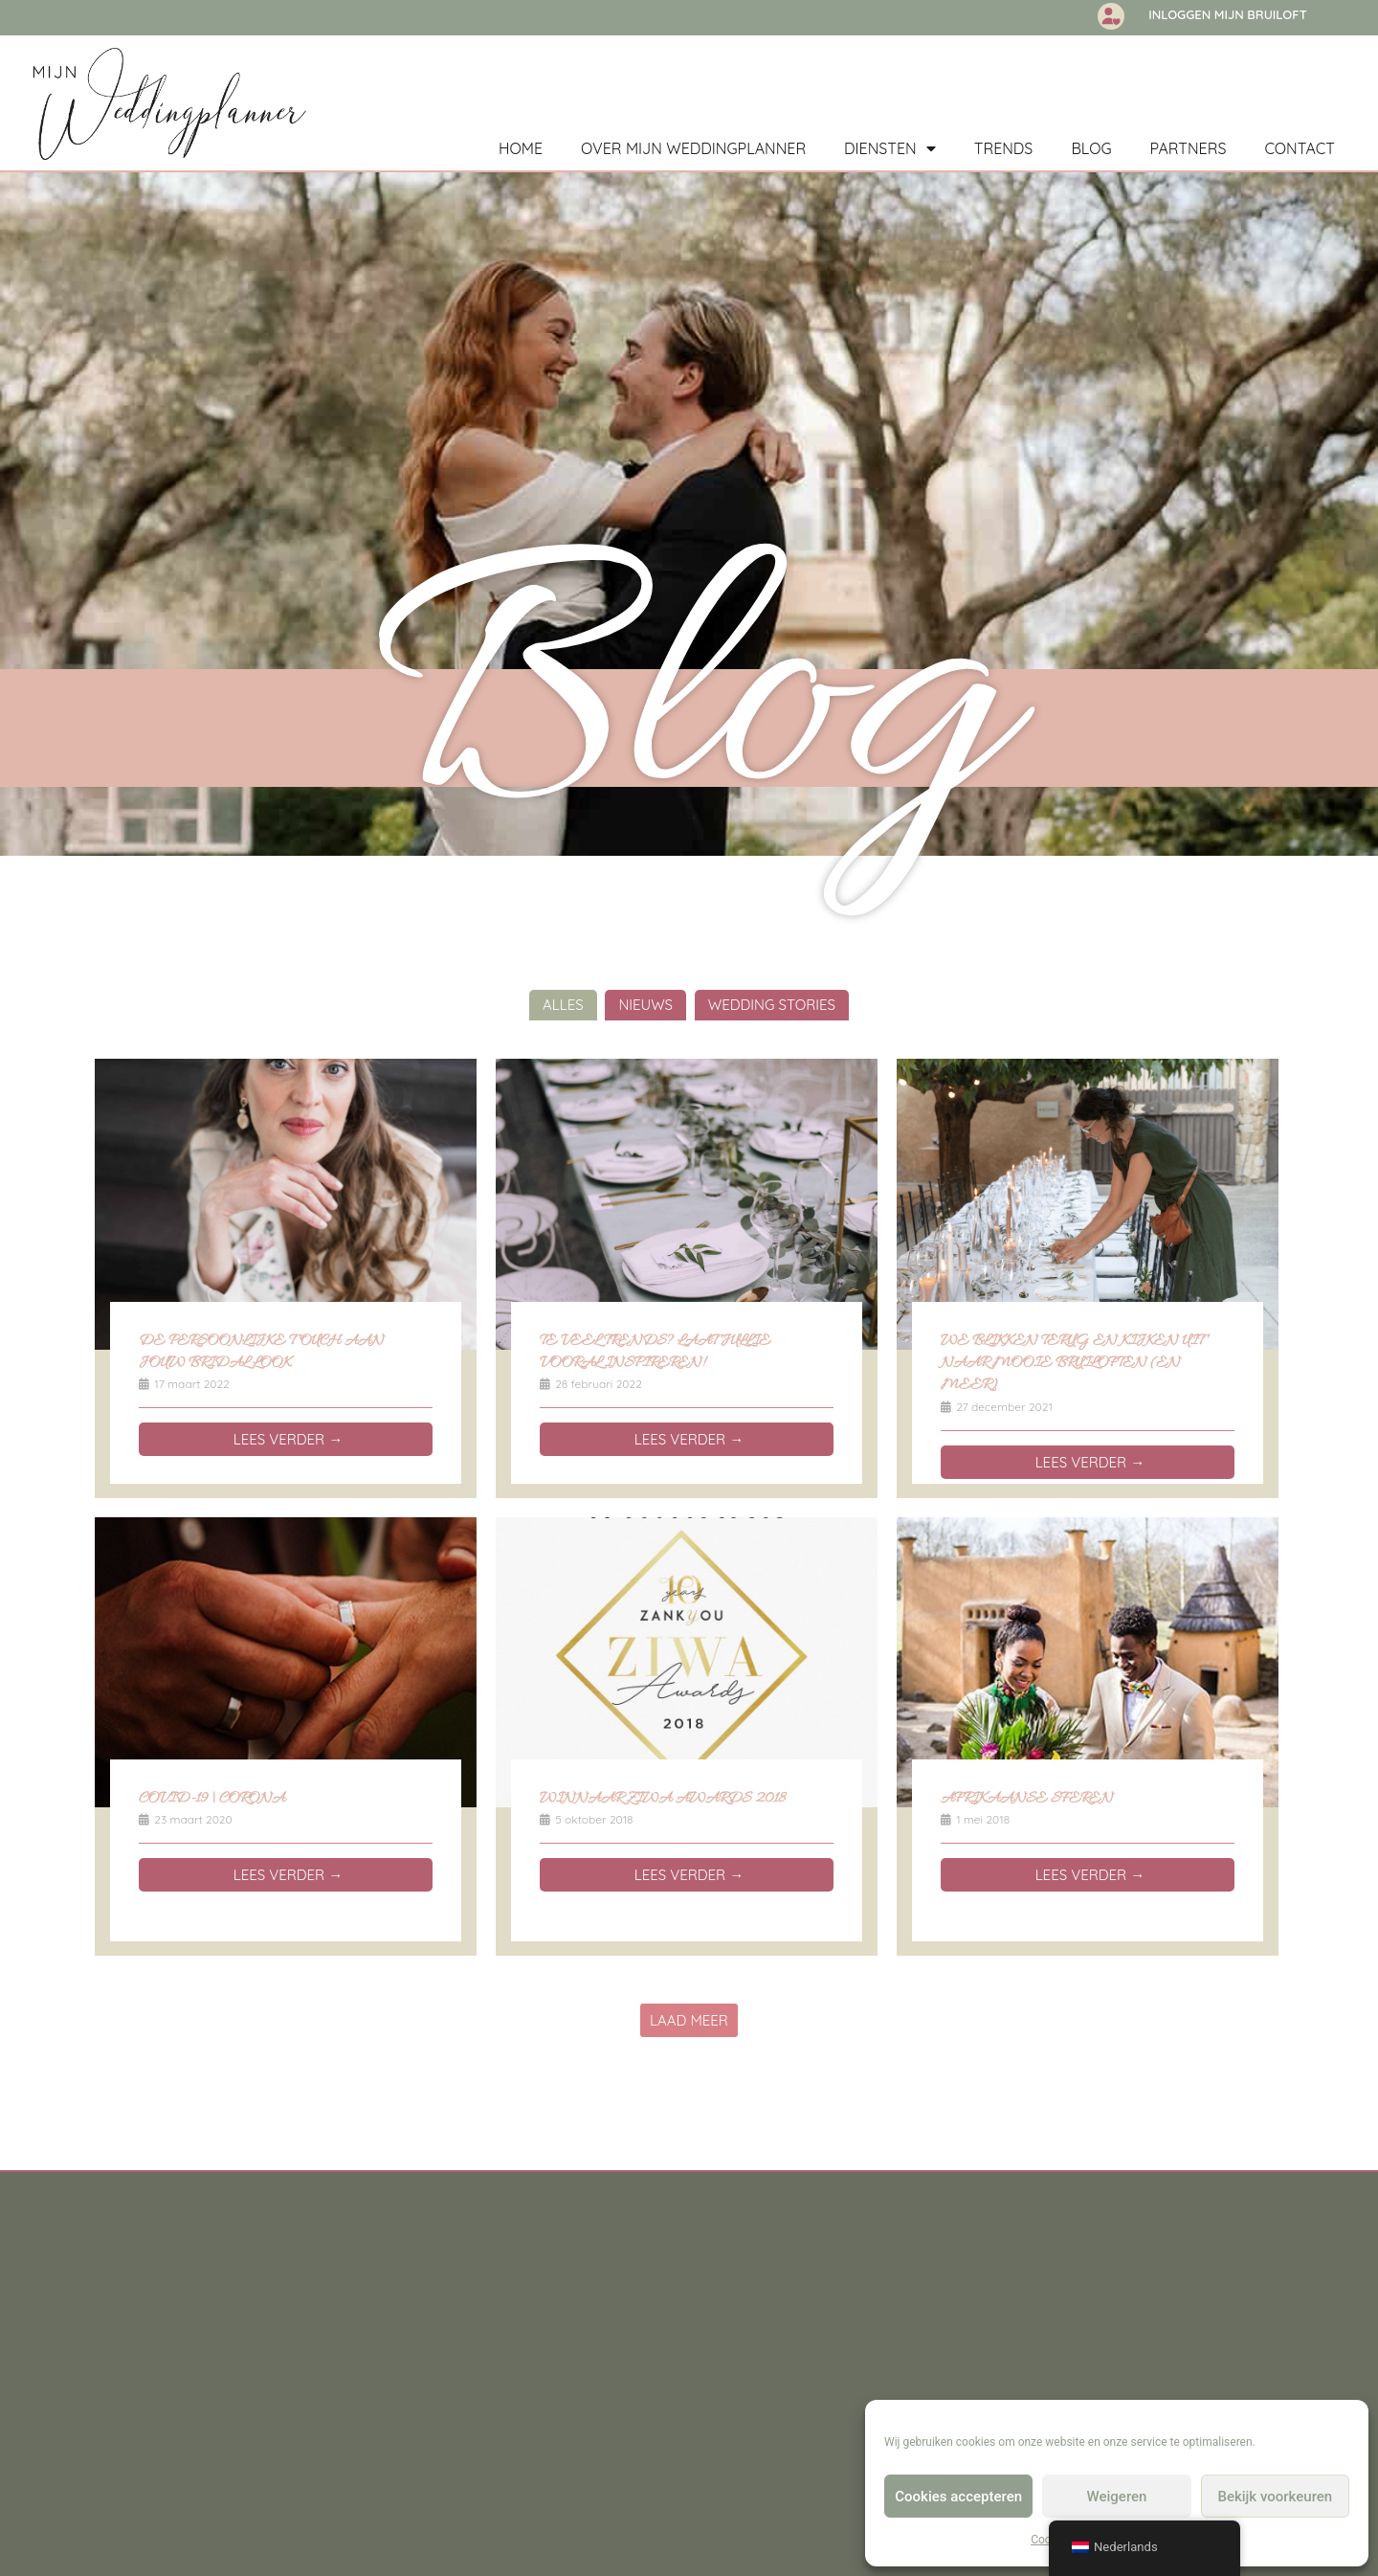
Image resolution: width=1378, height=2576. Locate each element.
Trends (1004, 148)
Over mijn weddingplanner (693, 148)
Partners (1188, 148)
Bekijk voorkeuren (1274, 2496)
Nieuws (645, 1011)
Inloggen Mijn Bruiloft (1227, 14)
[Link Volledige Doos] (286, 1284)
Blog (1091, 148)
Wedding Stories (771, 1011)
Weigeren (1117, 2496)
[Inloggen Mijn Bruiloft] (1111, 16)
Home (521, 148)
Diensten (890, 148)
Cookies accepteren (958, 2496)
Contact (1299, 148)
